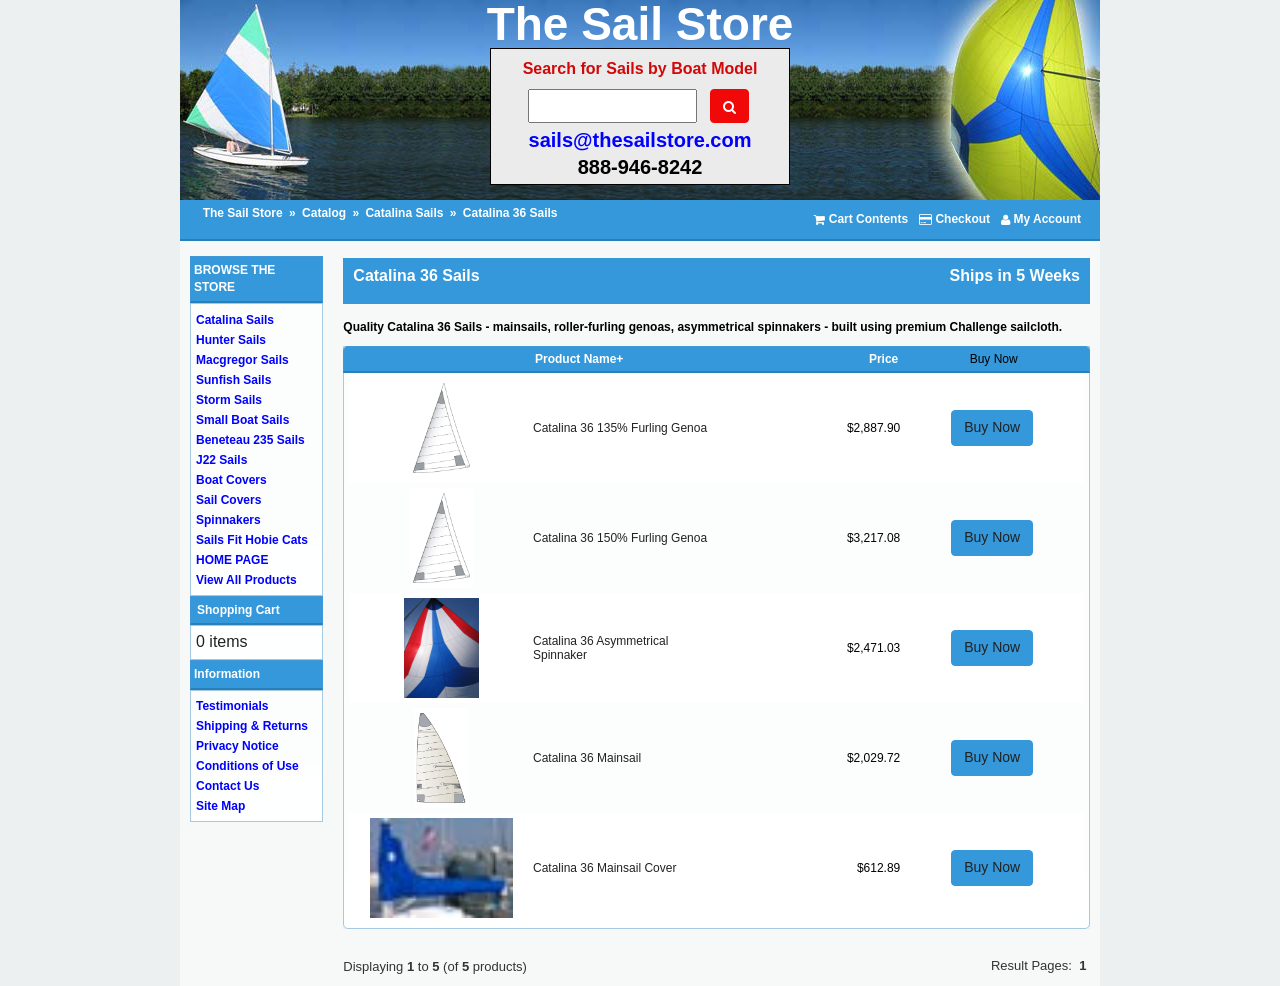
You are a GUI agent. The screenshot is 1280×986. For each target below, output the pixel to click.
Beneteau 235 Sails (250, 440)
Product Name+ (579, 359)
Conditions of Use (247, 766)
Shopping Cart (238, 610)
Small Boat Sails (242, 420)
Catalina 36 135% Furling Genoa (620, 428)
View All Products (246, 580)
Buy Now (992, 427)
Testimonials (232, 706)
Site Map (220, 806)
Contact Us (227, 786)
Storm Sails (229, 400)
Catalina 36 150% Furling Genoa (620, 538)
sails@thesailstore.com (640, 140)
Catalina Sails (404, 213)
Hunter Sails (231, 340)
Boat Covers (231, 480)
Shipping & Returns (252, 726)
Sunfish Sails (233, 380)
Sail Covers (228, 500)
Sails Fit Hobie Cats (252, 540)
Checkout (954, 219)
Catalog (324, 213)
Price (883, 359)
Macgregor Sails (242, 360)
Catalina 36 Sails (510, 213)
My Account (1041, 219)
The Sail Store (244, 213)
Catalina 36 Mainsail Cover (604, 868)
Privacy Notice (237, 746)
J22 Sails (221, 460)
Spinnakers (228, 520)
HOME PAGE (232, 560)
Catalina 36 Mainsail (587, 758)
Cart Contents (861, 219)
